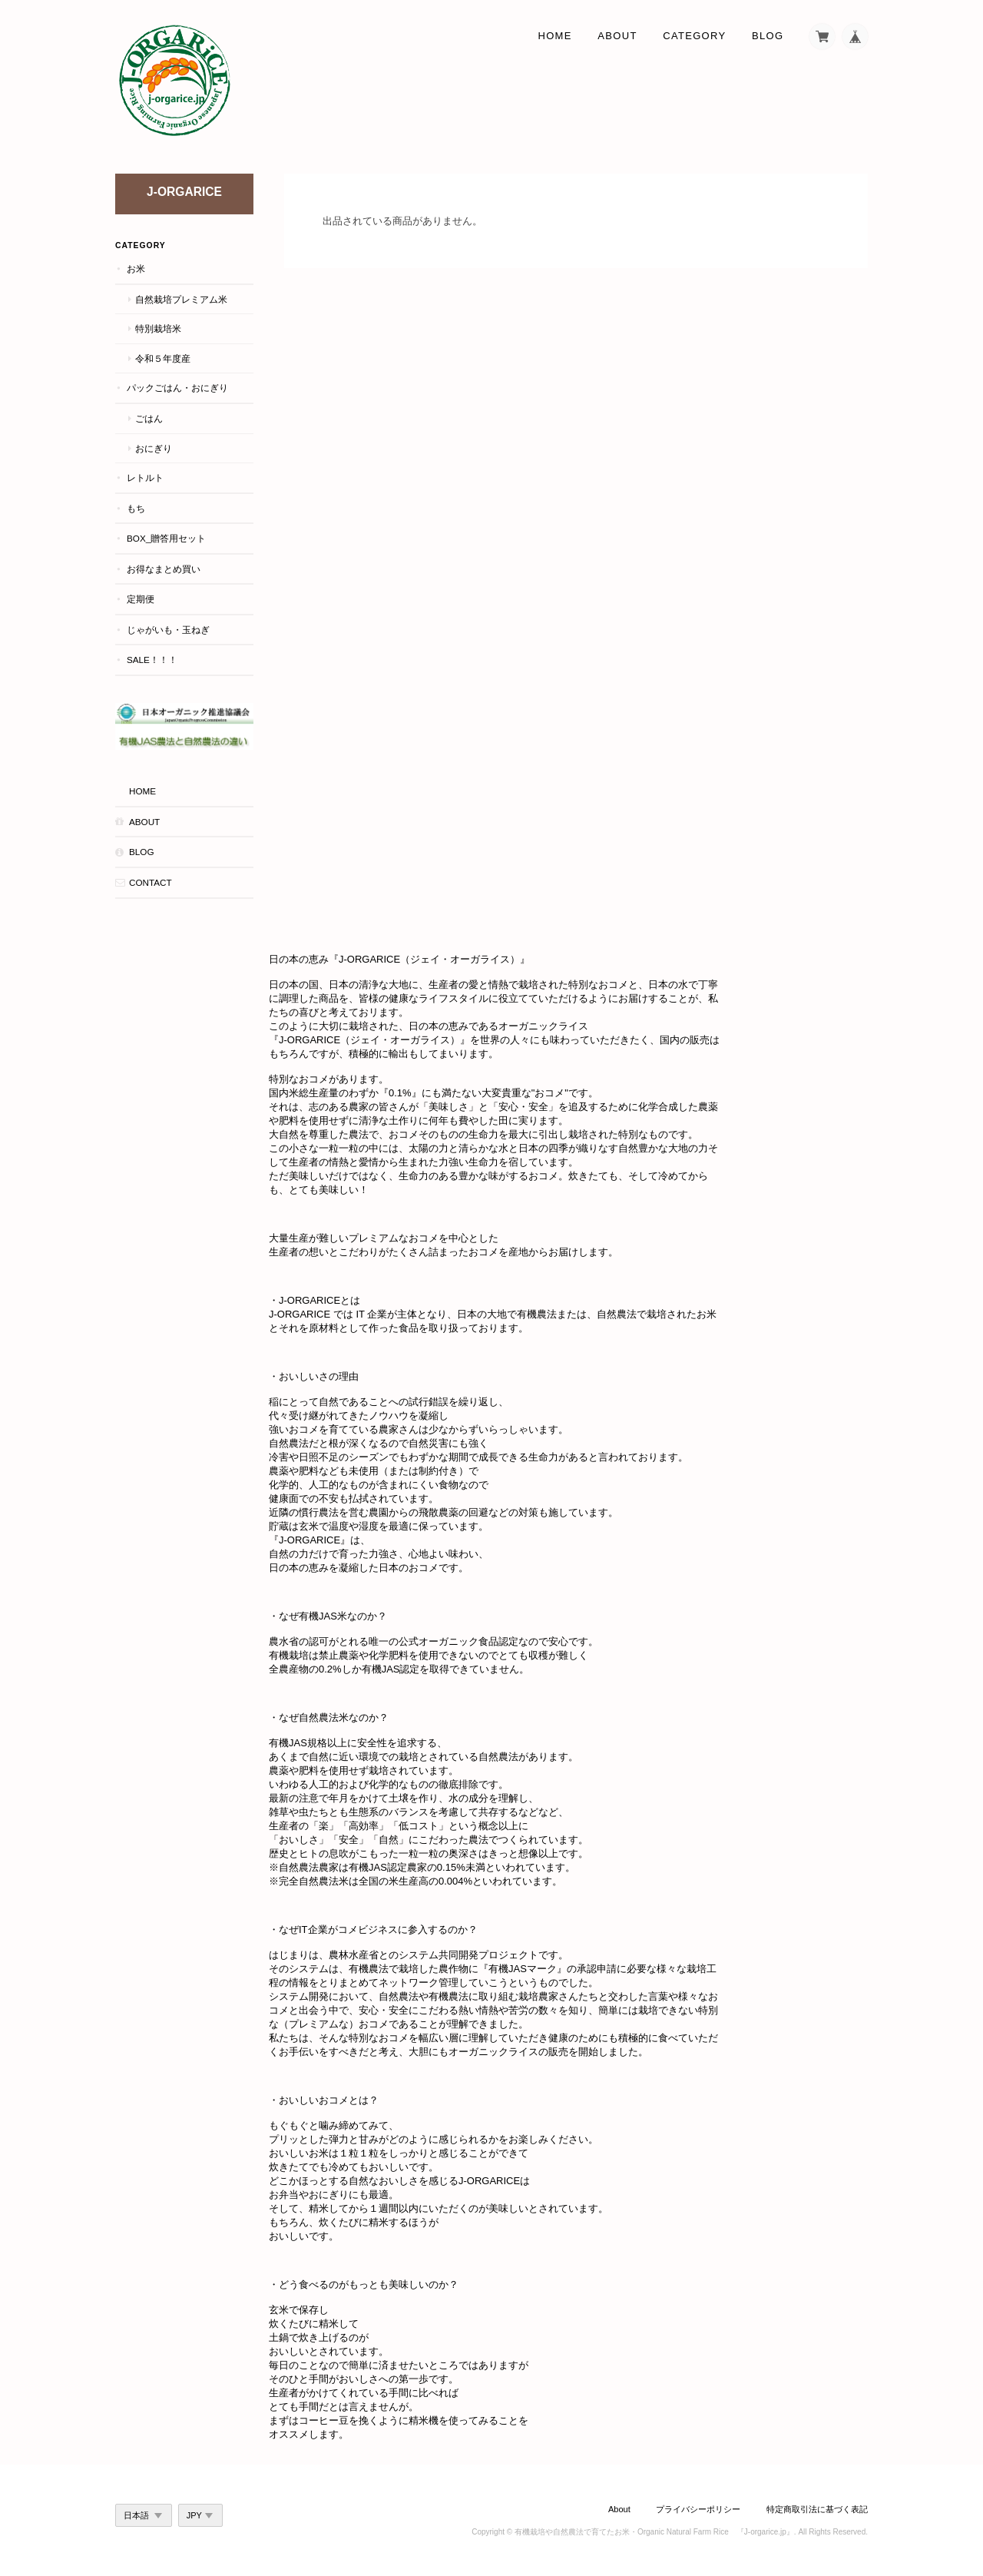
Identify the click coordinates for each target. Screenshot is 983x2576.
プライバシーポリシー (698, 2509)
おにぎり (153, 448)
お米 (136, 269)
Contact (150, 882)
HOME (142, 791)
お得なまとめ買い (163, 569)
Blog (767, 35)
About (617, 35)
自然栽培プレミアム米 (181, 299)
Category (694, 35)
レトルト (145, 477)
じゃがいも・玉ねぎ (168, 630)
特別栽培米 (158, 328)
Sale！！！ (152, 660)
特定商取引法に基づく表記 (817, 2509)
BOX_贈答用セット (166, 538)
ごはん (149, 418)
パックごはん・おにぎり (177, 388)
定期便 (140, 599)
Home (555, 35)
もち (136, 508)
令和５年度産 (162, 358)
